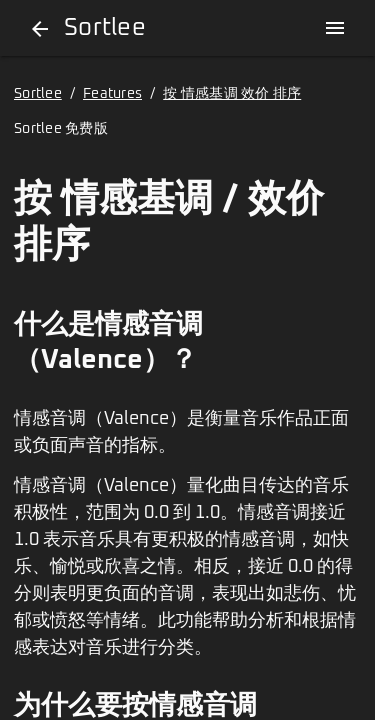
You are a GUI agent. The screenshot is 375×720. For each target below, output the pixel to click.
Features (112, 94)
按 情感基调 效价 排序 (232, 94)
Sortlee (38, 94)
